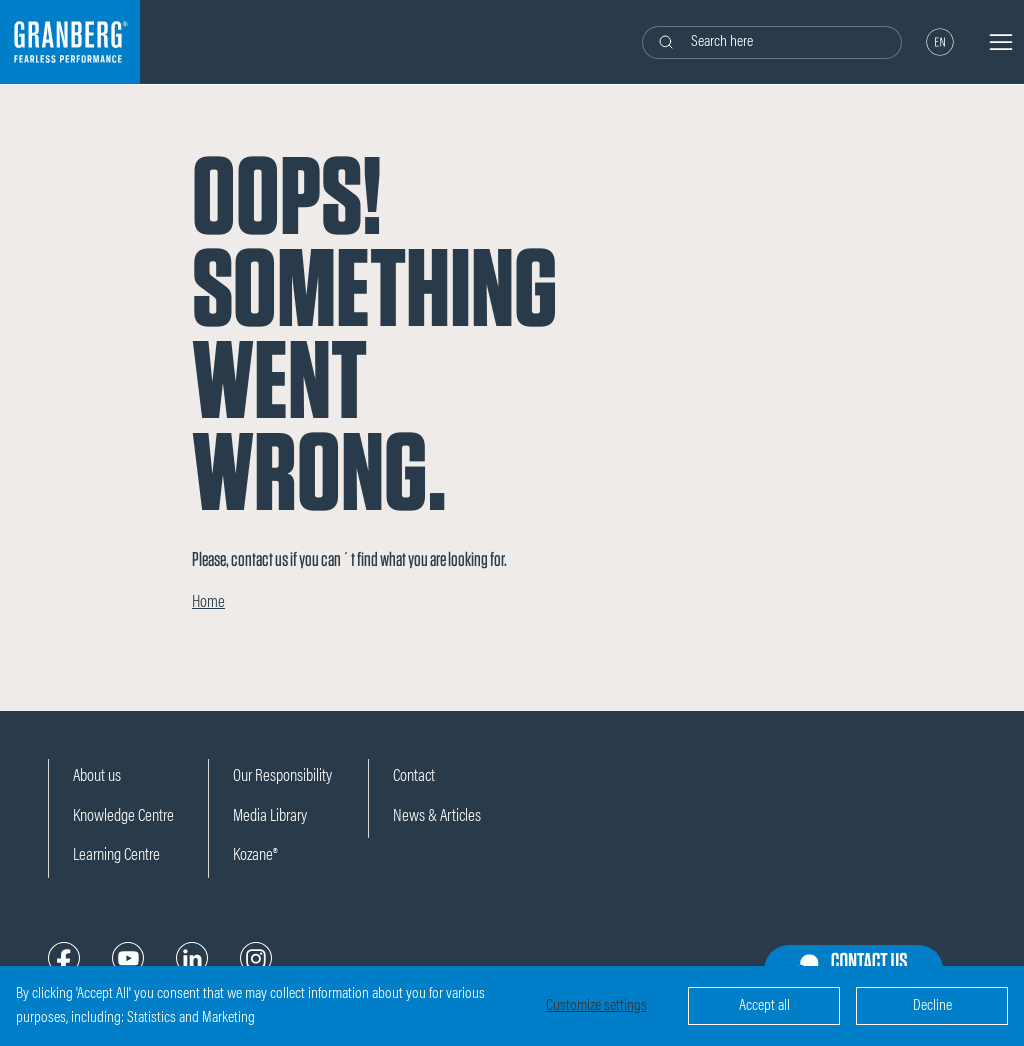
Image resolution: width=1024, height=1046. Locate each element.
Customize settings (596, 1006)
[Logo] (70, 42)
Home (208, 603)
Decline (932, 1006)
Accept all (764, 1006)
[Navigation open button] (1001, 42)
